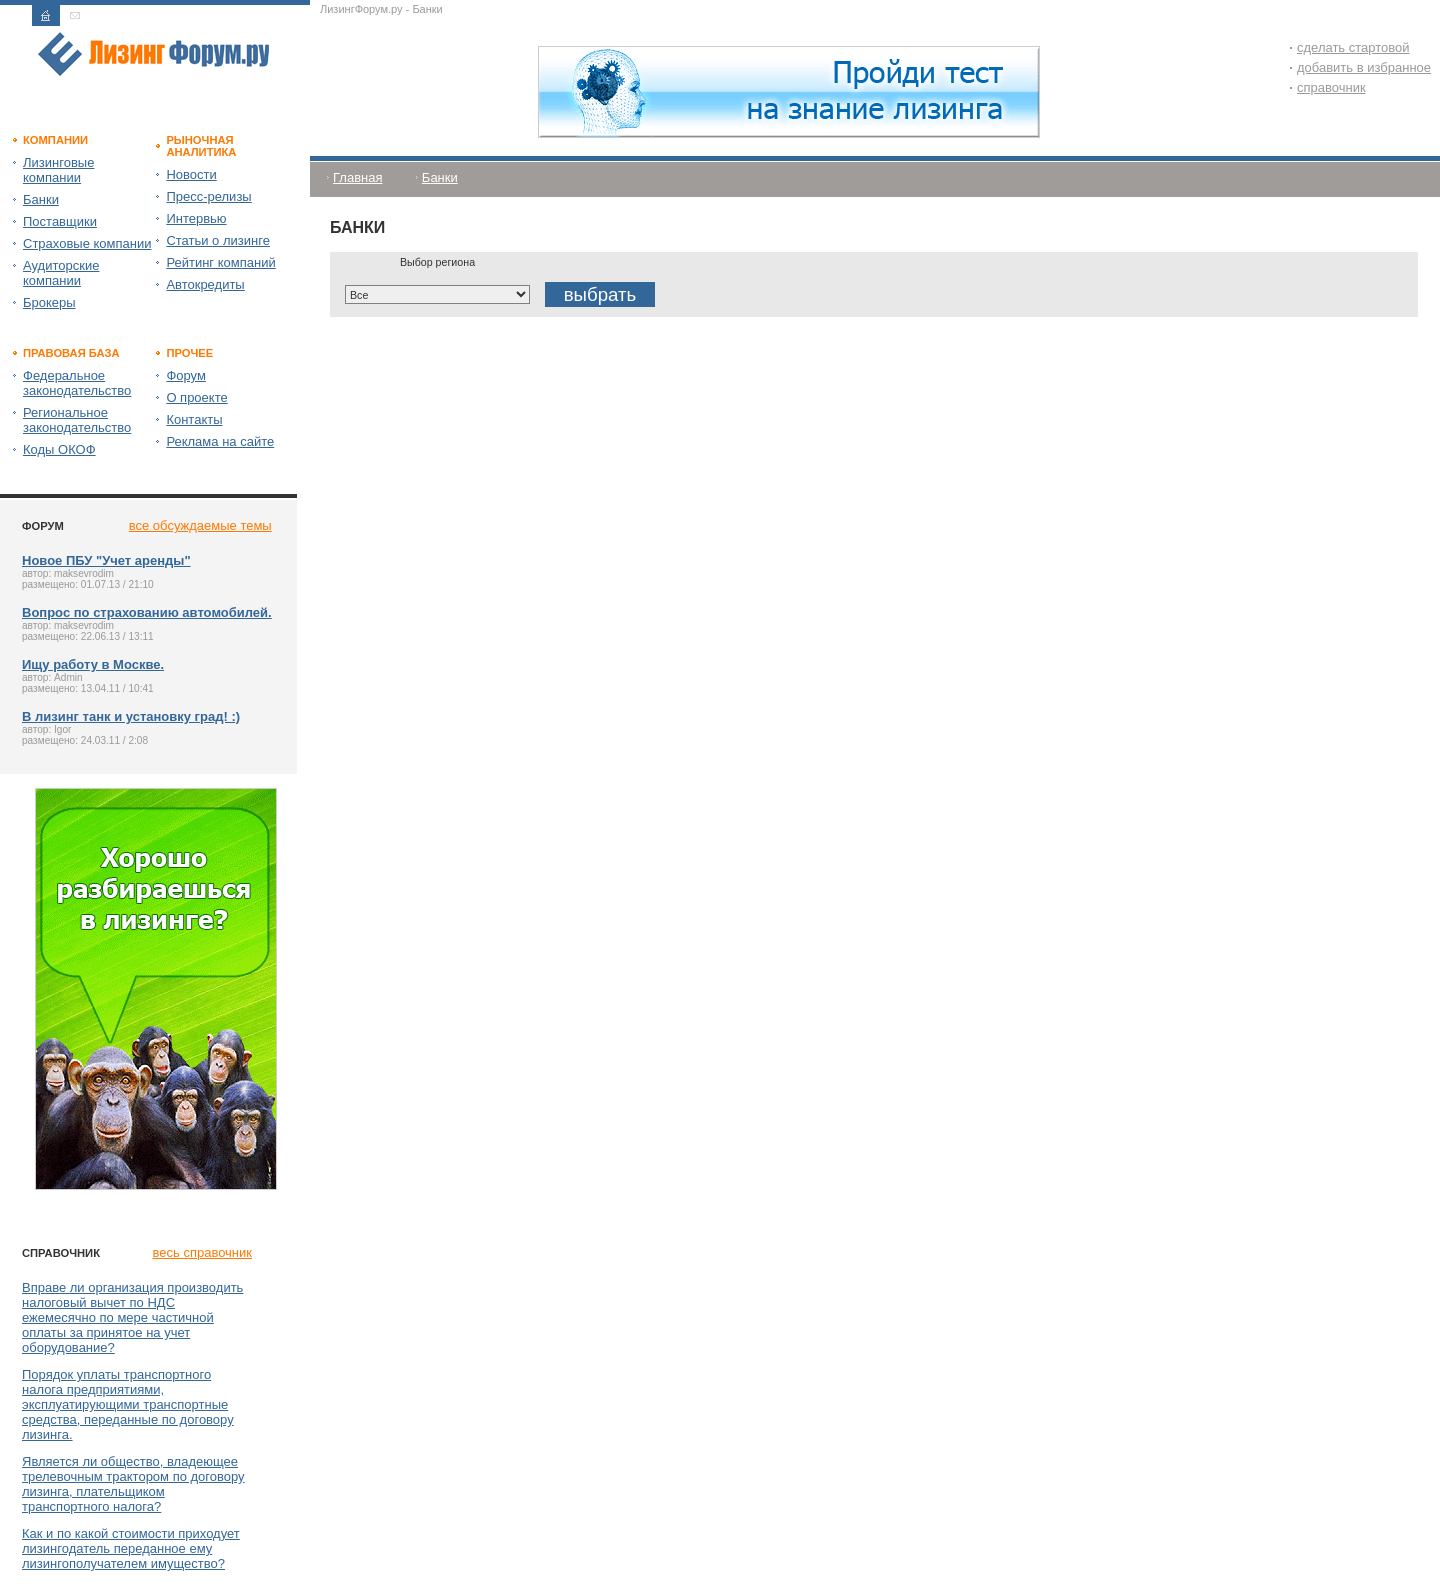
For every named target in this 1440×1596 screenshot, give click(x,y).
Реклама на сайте (220, 441)
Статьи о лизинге (218, 240)
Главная (357, 177)
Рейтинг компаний (220, 262)
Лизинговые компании (58, 170)
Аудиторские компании (61, 273)
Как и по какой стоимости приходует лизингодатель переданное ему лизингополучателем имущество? (131, 1548)
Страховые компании (87, 243)
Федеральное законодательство (77, 383)
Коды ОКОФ (59, 449)
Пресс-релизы (208, 196)
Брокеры (49, 302)
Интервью (196, 218)
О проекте (196, 397)
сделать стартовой (1353, 47)
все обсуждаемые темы (200, 525)
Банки (41, 199)
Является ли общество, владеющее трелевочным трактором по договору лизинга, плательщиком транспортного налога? (133, 1484)
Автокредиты (205, 284)
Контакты (194, 419)
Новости (191, 174)
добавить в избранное (1364, 67)
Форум (186, 375)
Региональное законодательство (77, 420)
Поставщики (60, 221)
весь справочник (202, 1252)
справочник (1331, 87)
